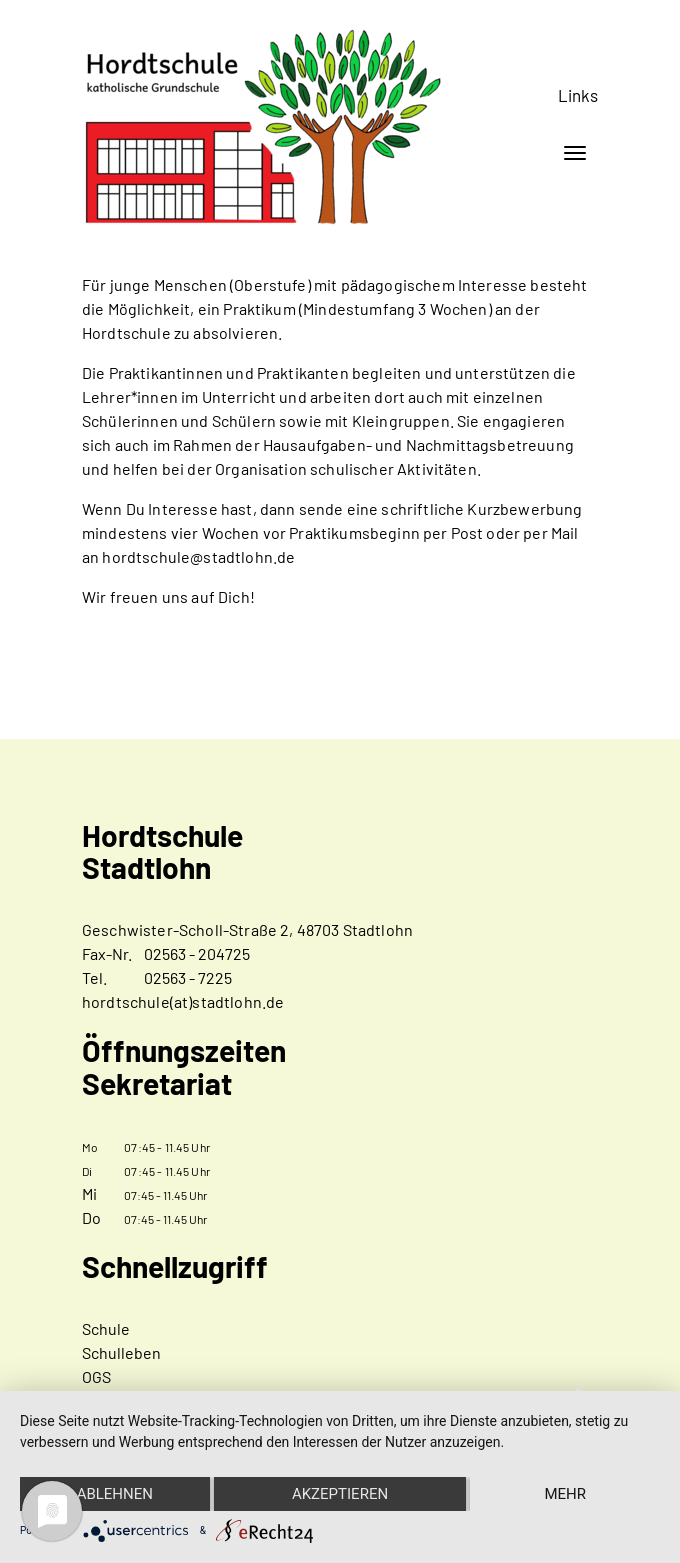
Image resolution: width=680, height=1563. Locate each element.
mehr (565, 1494)
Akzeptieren (340, 1494)
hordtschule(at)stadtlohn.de (183, 1001)
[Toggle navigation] (575, 153)
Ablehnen (115, 1494)
